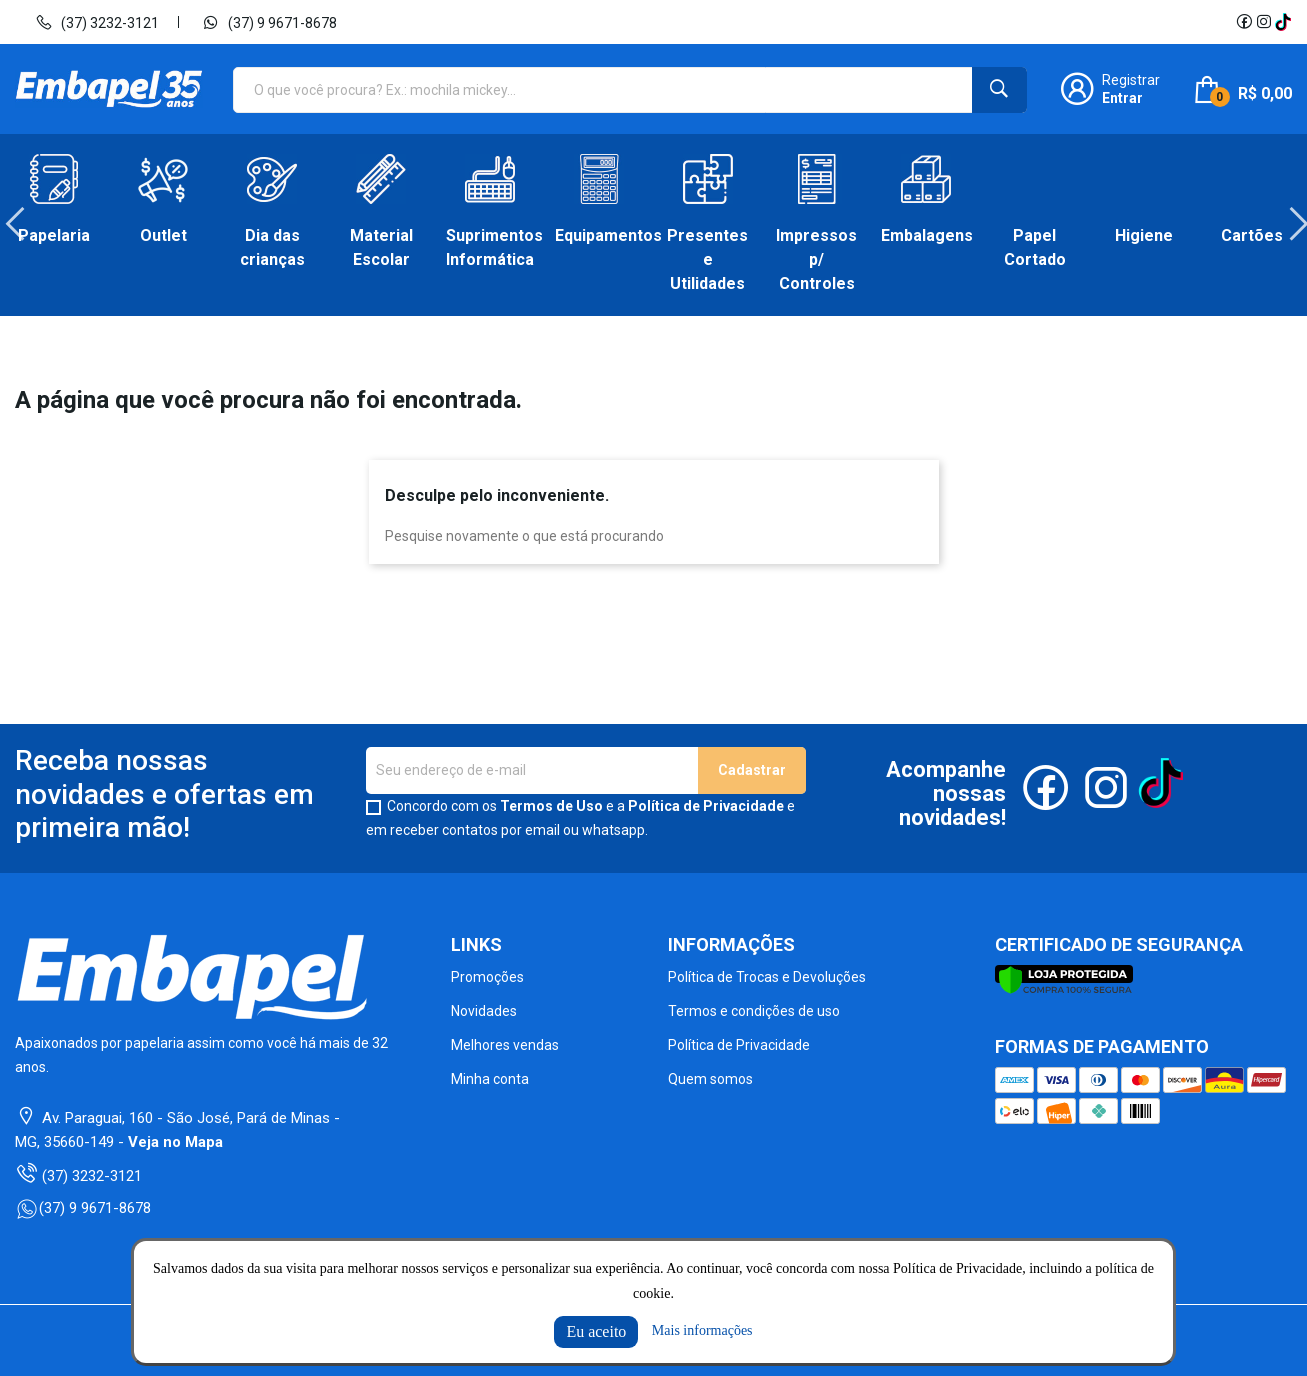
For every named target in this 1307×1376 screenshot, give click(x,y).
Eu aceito (596, 1331)
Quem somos (710, 1079)
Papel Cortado (1035, 247)
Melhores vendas (505, 1045)
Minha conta (490, 1079)
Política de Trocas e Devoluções (767, 977)
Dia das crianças (272, 247)
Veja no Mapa (175, 1142)
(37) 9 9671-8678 (269, 22)
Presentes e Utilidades (707, 259)
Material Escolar (381, 247)
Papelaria (54, 235)
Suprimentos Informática (490, 247)
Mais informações (702, 1330)
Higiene (1144, 235)
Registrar (1131, 80)
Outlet (163, 235)
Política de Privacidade (706, 806)
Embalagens (925, 235)
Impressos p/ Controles (816, 259)
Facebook (1244, 22)
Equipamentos (599, 235)
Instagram (1264, 22)
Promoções (487, 977)
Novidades (484, 1011)
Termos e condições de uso (754, 1011)
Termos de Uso (551, 806)
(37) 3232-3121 (97, 22)
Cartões (1252, 235)
